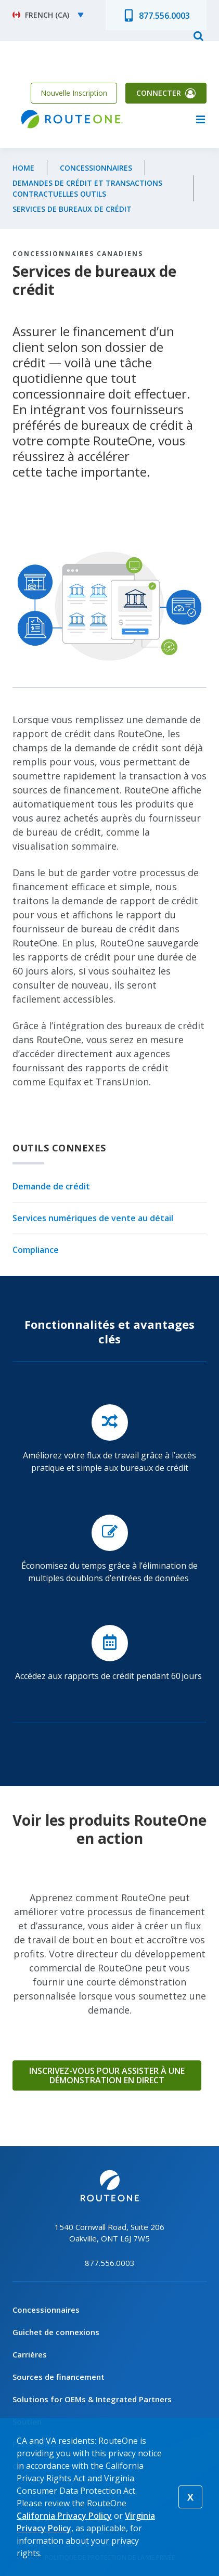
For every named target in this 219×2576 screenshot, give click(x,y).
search (198, 35)
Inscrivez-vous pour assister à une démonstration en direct (107, 2075)
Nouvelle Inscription (74, 93)
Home (23, 168)
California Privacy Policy (64, 2515)
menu (200, 119)
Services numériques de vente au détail (92, 1218)
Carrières (29, 2354)
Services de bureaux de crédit (72, 209)
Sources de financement (58, 2377)
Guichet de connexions (55, 2332)
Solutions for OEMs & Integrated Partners (92, 2399)
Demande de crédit (51, 1186)
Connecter (158, 93)
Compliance (35, 1250)
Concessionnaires (96, 168)
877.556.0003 (164, 15)
